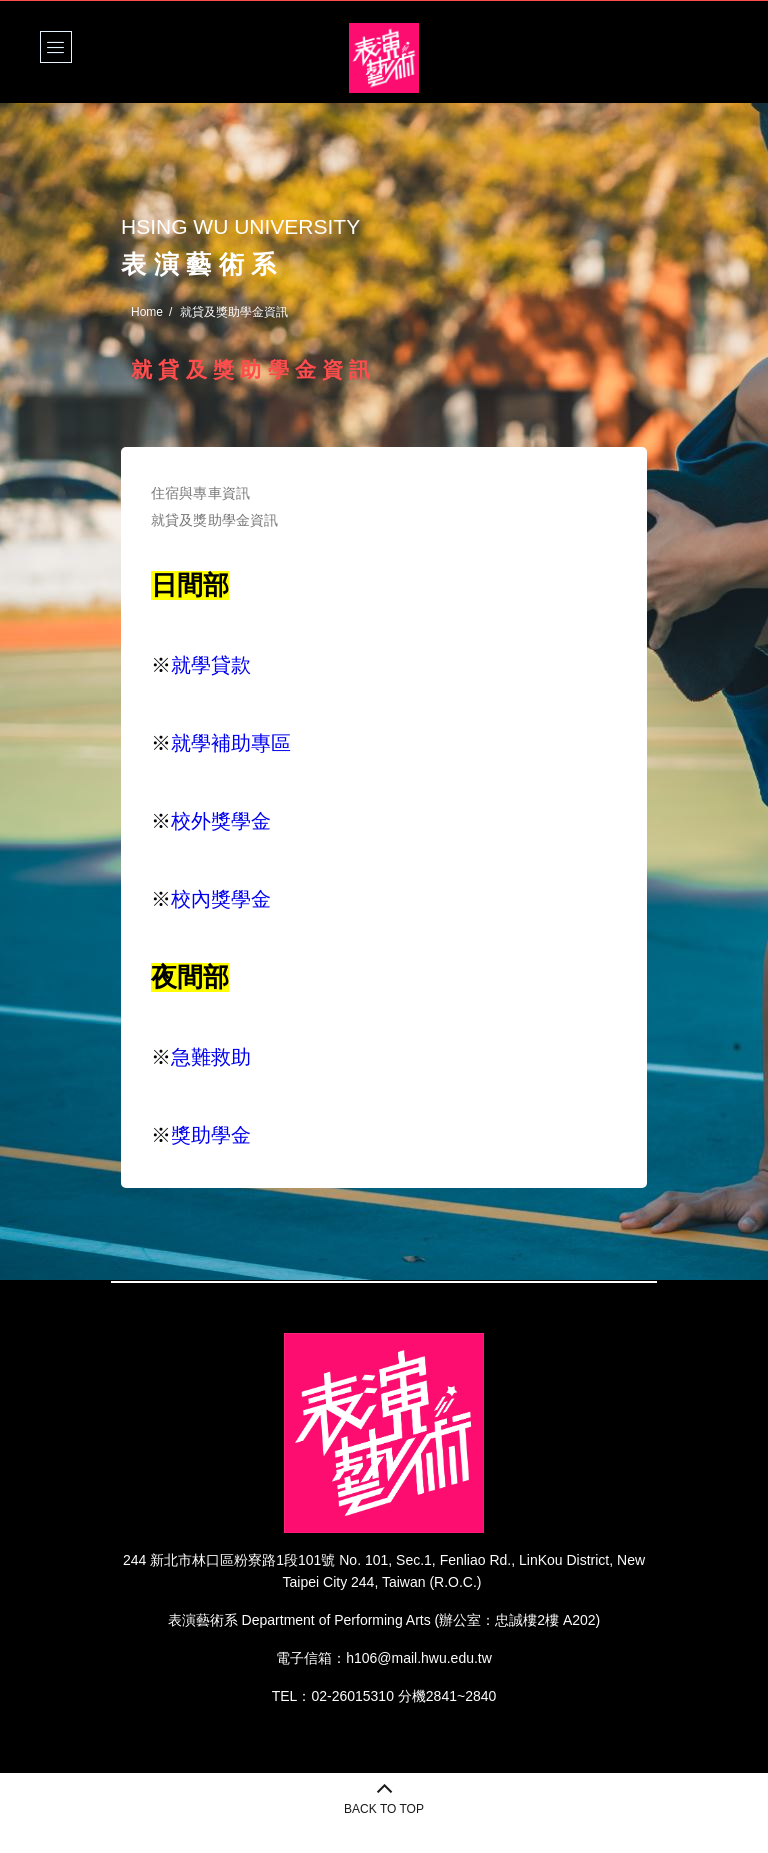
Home (147, 312)
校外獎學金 (221, 821)
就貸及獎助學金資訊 (214, 520)
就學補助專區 (231, 743)
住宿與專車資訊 (200, 493)
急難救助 (211, 1057)
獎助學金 (211, 1135)
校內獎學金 (221, 899)
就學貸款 (211, 665)
